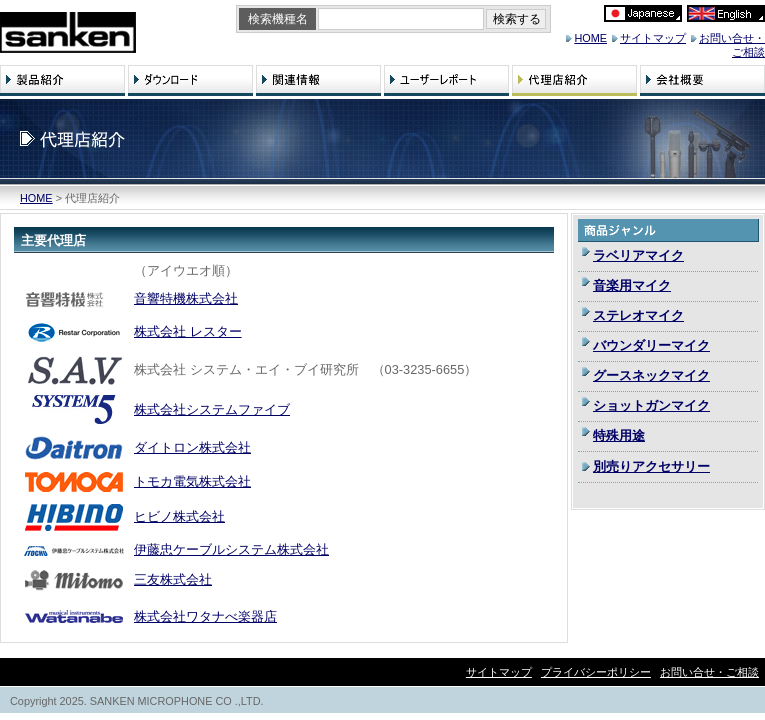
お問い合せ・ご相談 (709, 672)
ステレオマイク (638, 315)
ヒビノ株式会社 (179, 516)
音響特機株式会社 (186, 298)
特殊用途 (619, 435)
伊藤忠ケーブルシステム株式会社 (231, 549)
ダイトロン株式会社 (192, 447)
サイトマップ (653, 38)
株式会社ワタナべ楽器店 (205, 616)
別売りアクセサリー (651, 466)
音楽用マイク (632, 285)
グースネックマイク (651, 375)
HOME (590, 38)
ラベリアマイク (638, 255)
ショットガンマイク (651, 405)
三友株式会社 (173, 579)
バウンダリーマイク (651, 345)
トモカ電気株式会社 (192, 481)
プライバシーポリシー (596, 672)
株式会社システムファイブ (212, 409)
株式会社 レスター (188, 331)
